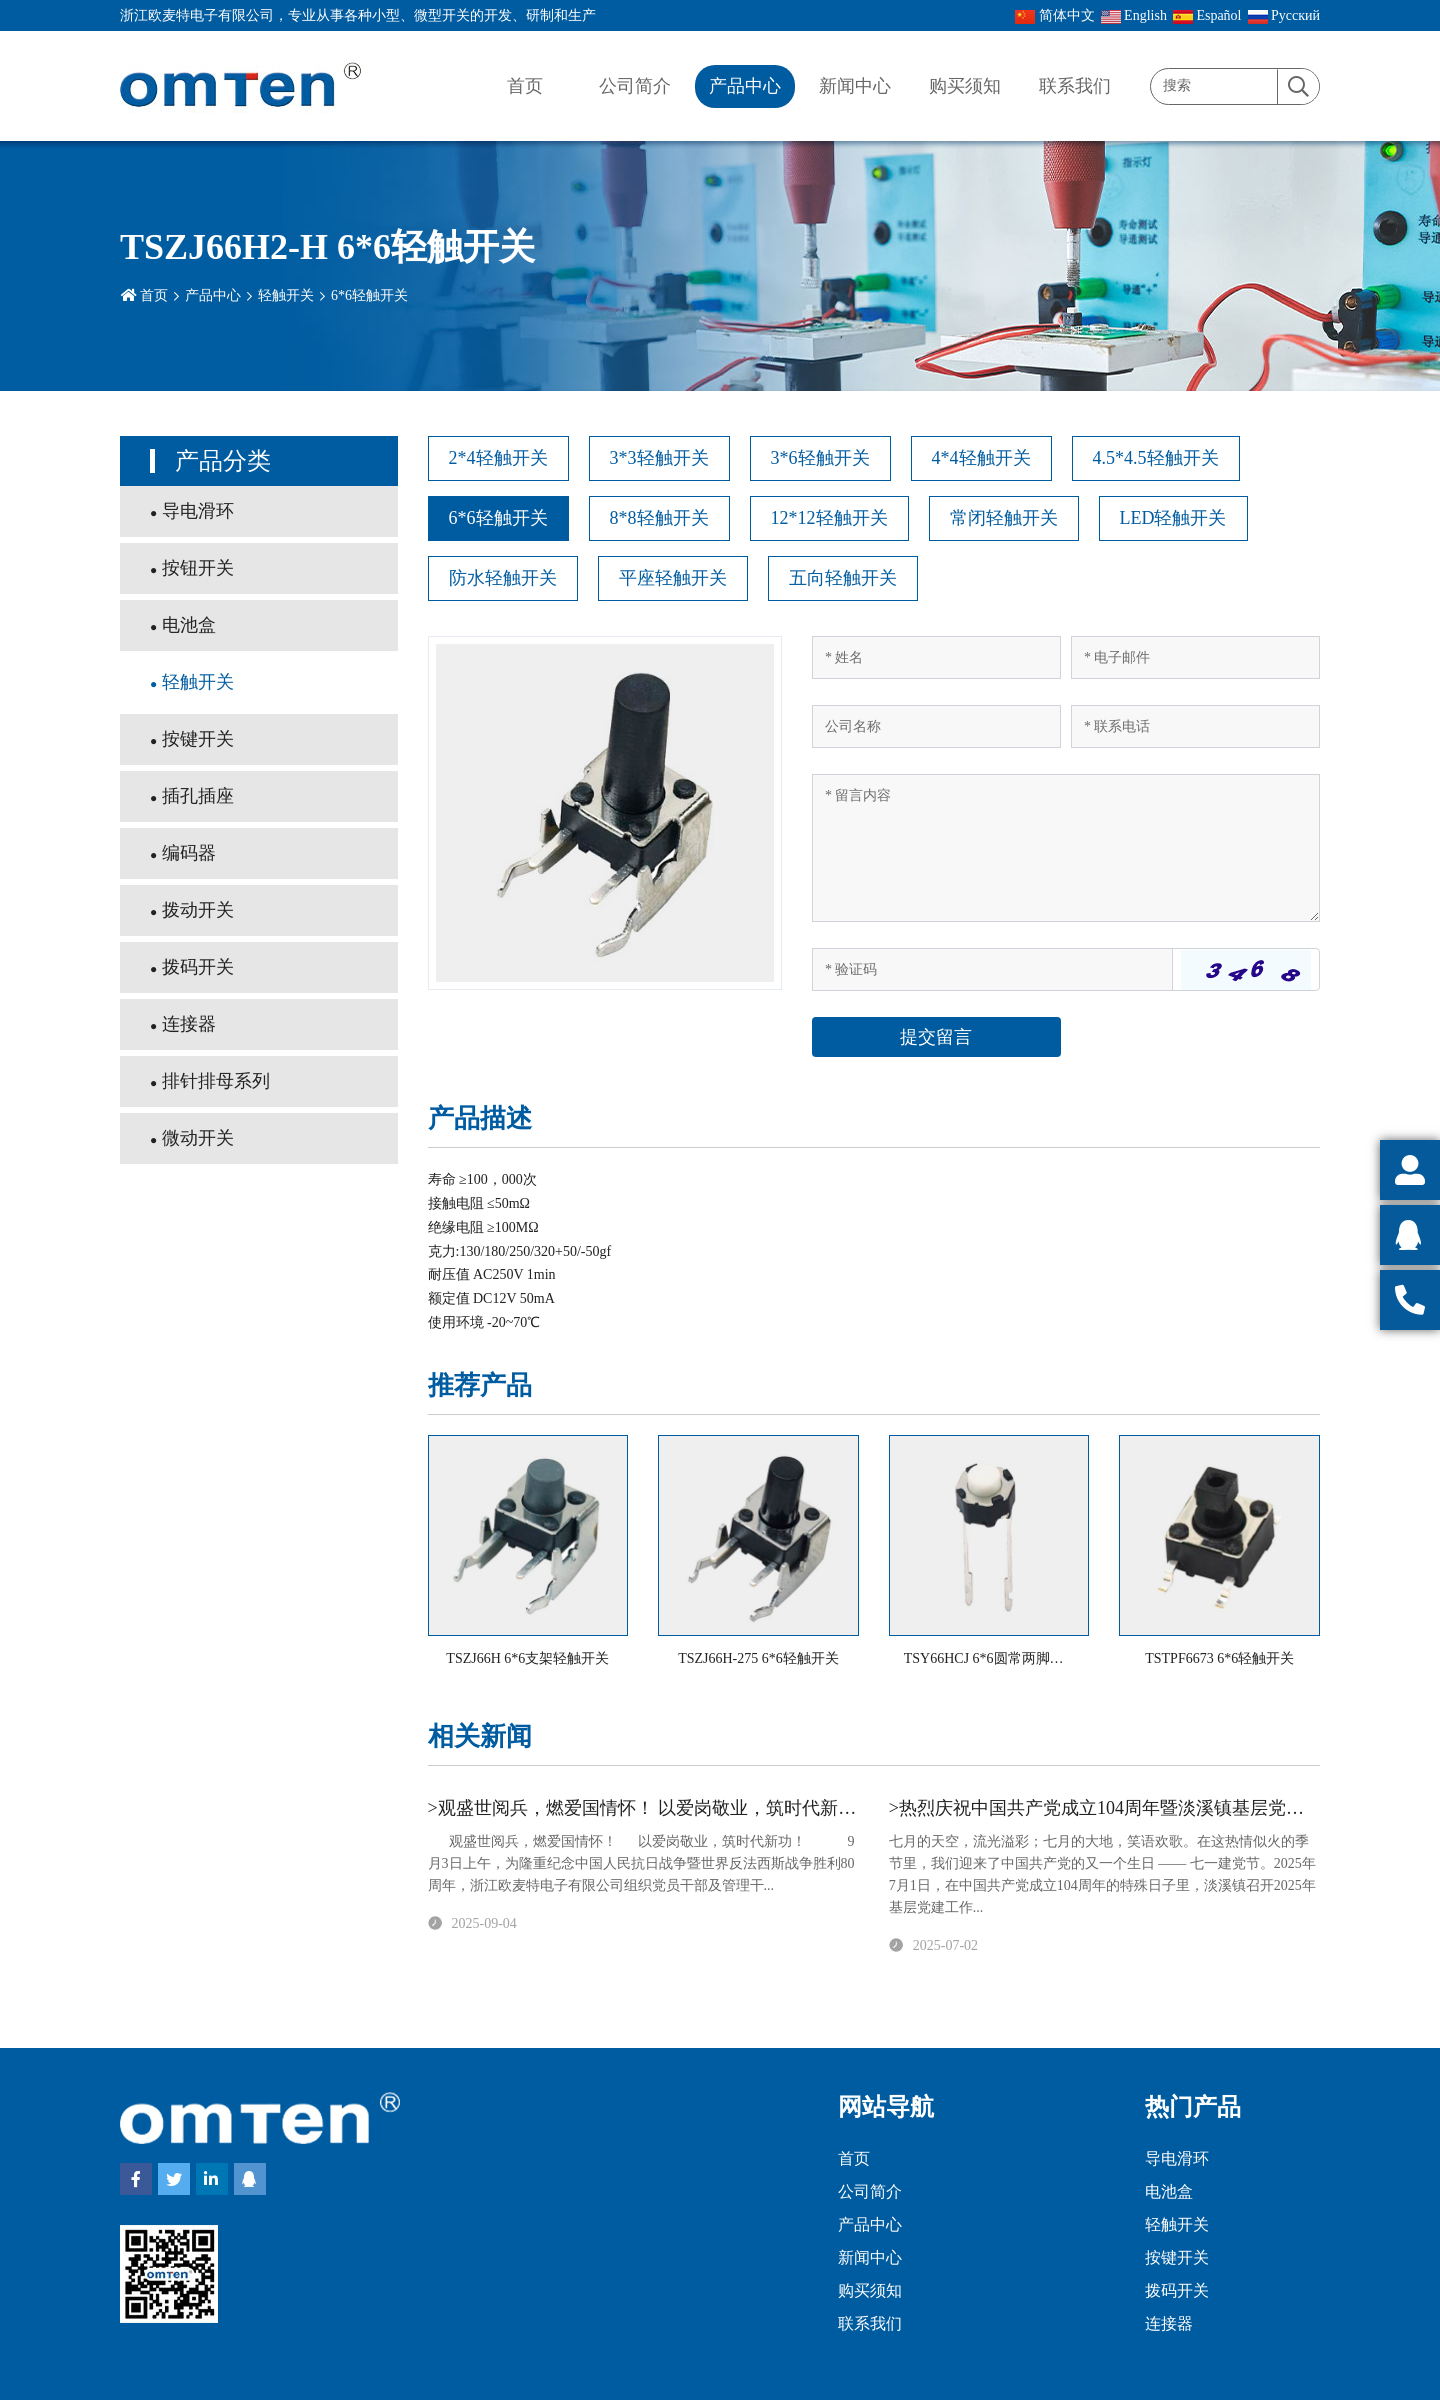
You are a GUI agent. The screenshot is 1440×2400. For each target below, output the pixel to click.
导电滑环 (198, 511)
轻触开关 (286, 295)
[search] (1298, 87)
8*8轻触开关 (659, 518)
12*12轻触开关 (829, 518)
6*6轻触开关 (369, 295)
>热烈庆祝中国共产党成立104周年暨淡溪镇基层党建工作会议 (1132, 1808)
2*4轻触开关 (498, 458)
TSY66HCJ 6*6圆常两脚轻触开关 (1005, 1658)
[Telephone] (1195, 726)
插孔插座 (198, 796)
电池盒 (189, 625)
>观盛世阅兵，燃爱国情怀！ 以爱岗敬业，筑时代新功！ (651, 1808)
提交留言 (936, 1037)
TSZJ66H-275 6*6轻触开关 (758, 1658)
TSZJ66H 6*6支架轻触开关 (527, 1658)
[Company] (936, 726)
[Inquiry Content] (1066, 848)
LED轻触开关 (1173, 518)
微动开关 (198, 1138)
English (1134, 16)
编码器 (189, 853)
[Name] (936, 657)
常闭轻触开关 (1004, 518)
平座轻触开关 (673, 578)
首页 (525, 86)
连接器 (189, 1024)
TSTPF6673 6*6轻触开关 (1219, 1658)
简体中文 (1055, 16)
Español (1207, 16)
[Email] (1195, 657)
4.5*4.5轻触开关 (1156, 458)
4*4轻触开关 (981, 458)
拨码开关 (198, 967)
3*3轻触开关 (659, 458)
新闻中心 (855, 86)
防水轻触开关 (503, 578)
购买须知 (965, 86)
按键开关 (198, 739)
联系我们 (1075, 86)
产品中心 (745, 86)
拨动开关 (198, 910)
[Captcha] (992, 969)
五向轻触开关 (843, 578)
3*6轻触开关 (820, 458)
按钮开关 (198, 568)
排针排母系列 (216, 1081)
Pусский (1284, 16)
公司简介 (635, 86)
